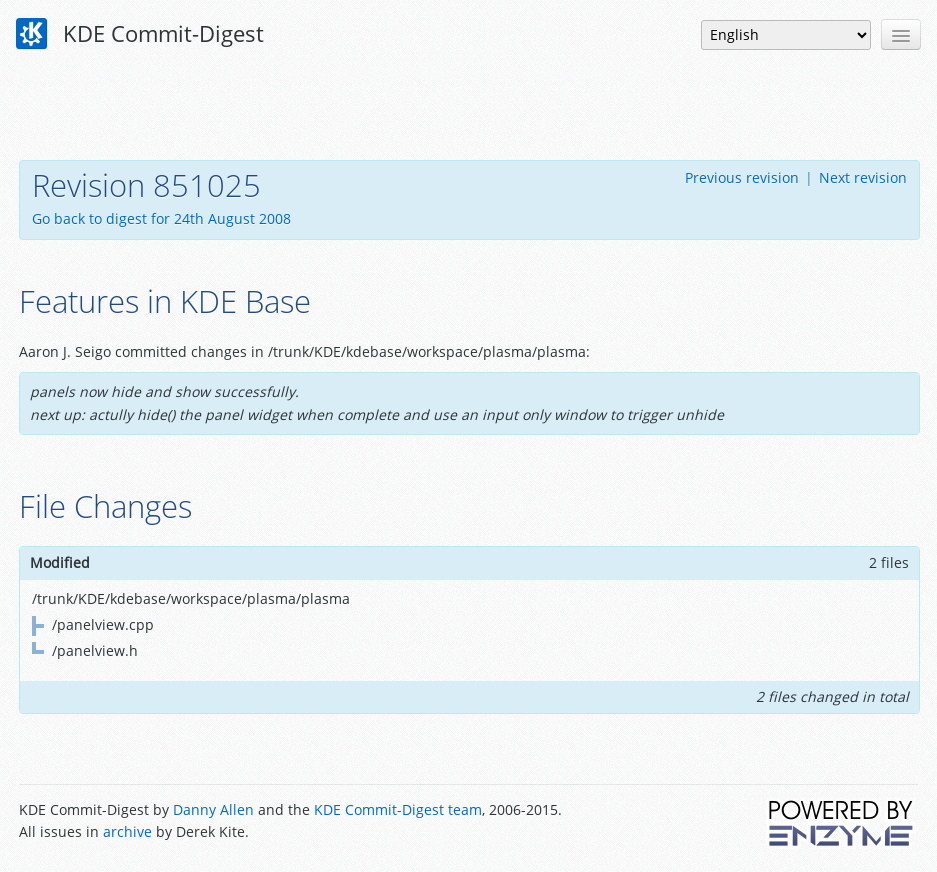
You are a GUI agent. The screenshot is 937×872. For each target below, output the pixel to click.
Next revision (863, 177)
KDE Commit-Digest (140, 34)
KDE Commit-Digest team (398, 809)
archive (127, 831)
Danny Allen (213, 809)
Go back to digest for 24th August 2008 (161, 218)
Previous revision (742, 177)
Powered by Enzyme (842, 823)
